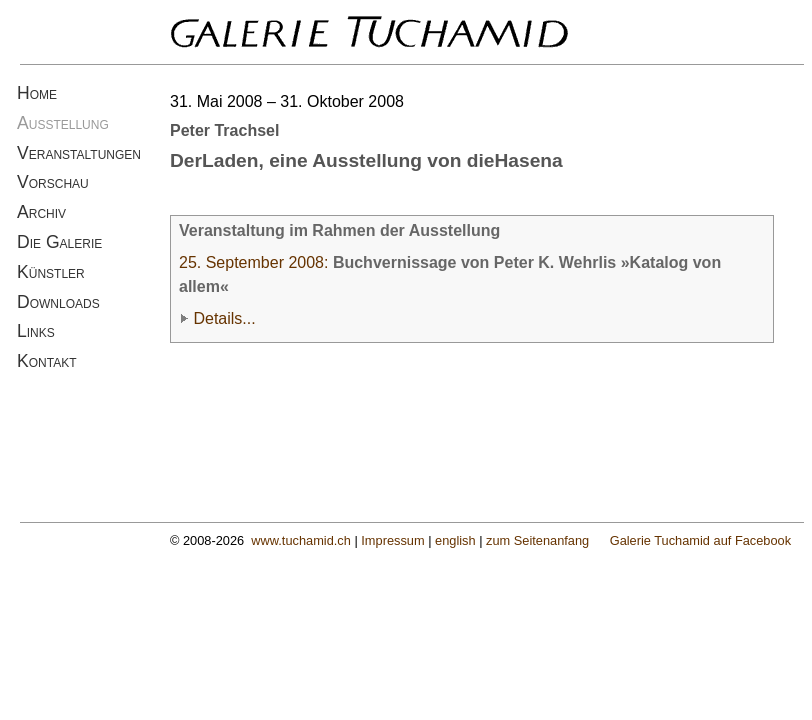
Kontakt (47, 361)
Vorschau (53, 182)
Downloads (58, 302)
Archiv (41, 212)
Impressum (392, 540)
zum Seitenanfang (537, 540)
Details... (224, 318)
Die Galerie (59, 242)
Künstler (51, 272)
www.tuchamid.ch (301, 540)
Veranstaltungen (79, 153)
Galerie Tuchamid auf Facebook (700, 540)
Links (36, 331)
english (455, 540)
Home (37, 93)
